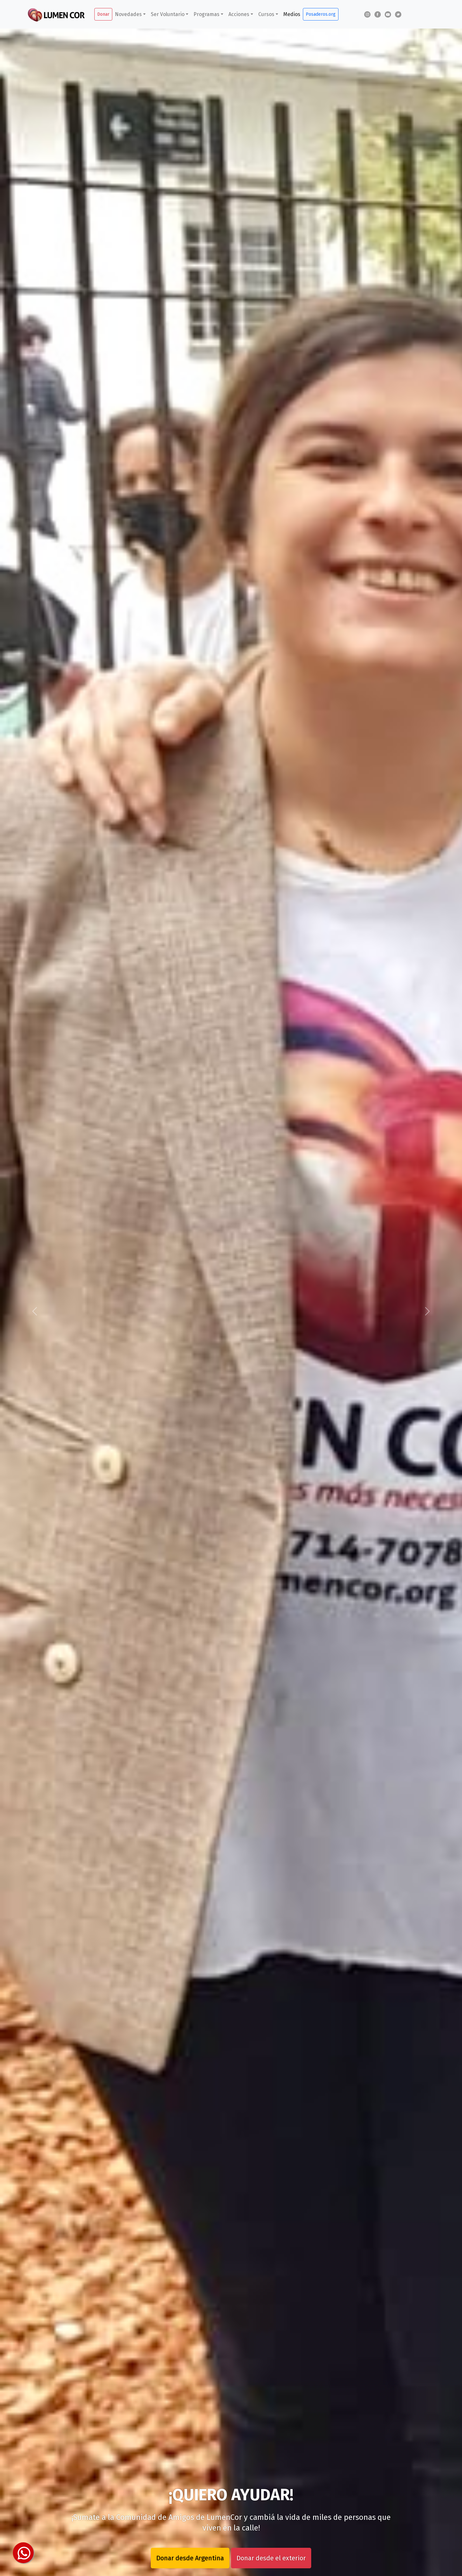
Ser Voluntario (167, 14)
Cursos (266, 14)
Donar (103, 14)
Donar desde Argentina (190, 2558)
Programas (206, 14)
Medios (291, 14)
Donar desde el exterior (271, 2558)
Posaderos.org (321, 14)
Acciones (238, 14)
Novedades (128, 14)
